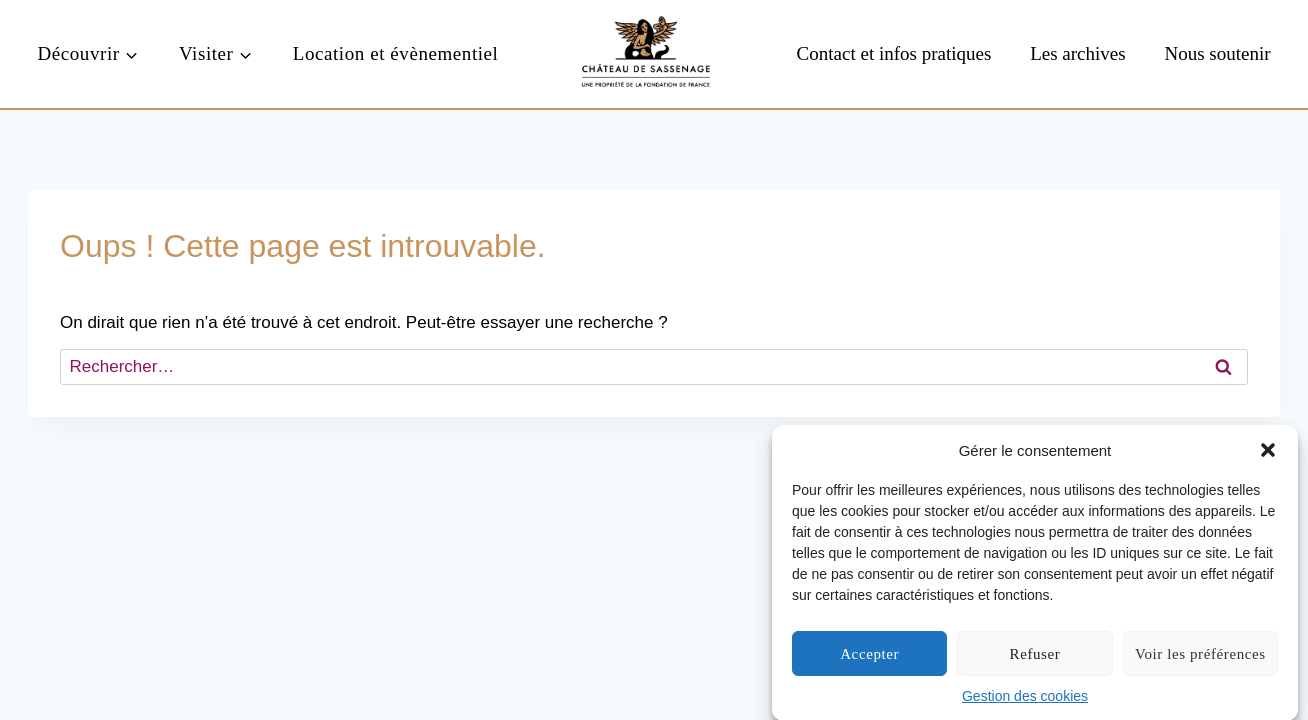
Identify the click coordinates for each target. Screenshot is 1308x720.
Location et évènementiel (396, 53)
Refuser (1035, 656)
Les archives (1077, 53)
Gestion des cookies (1025, 698)
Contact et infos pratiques (894, 53)
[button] (1268, 452)
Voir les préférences (1200, 656)
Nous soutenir (1217, 53)
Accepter (869, 656)
